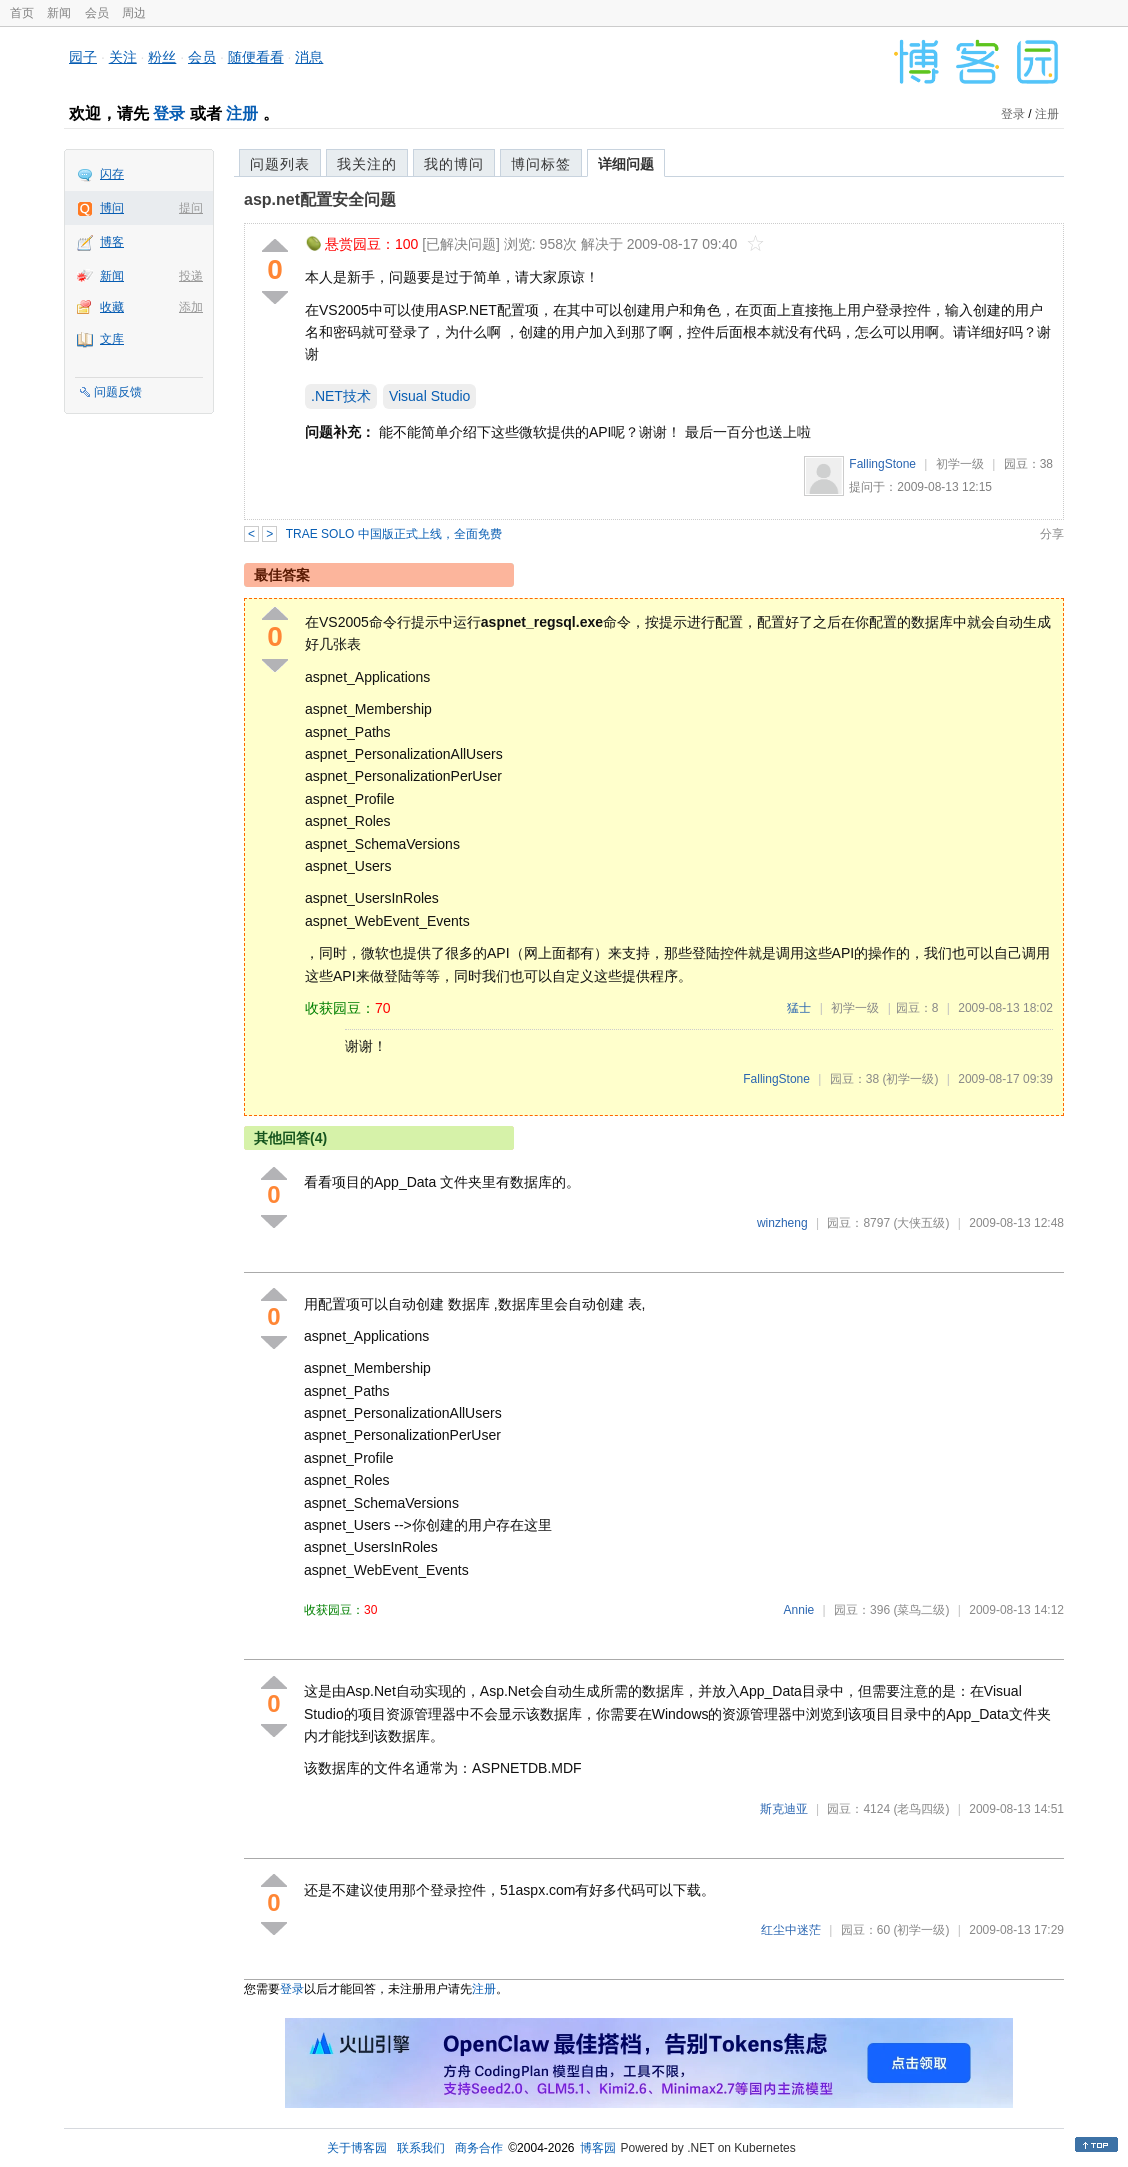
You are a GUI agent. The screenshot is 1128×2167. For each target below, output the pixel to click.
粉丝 (162, 57)
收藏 (112, 307)
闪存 (112, 174)
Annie (799, 1610)
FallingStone (882, 464)
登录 (169, 113)
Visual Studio (429, 396)
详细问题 (626, 164)
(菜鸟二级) (921, 1610)
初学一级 (960, 464)
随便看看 (256, 57)
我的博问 (454, 164)
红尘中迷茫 (791, 1930)
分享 (1052, 534)
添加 (191, 307)
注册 (242, 113)
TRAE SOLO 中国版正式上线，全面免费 (394, 534)
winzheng (782, 1223)
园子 (83, 57)
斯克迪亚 (784, 1809)
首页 (22, 13)
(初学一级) (910, 1079)
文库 (112, 339)
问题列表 (280, 164)
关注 (123, 57)
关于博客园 (357, 2148)
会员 (97, 13)
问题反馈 (118, 392)
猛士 (799, 1008)
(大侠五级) (921, 1223)
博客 (112, 242)
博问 (112, 208)
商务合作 (479, 2148)
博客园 (598, 2148)
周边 (134, 13)
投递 (191, 276)
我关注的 (367, 164)
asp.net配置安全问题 (320, 199)
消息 (309, 57)
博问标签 (541, 164)
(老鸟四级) (921, 1809)
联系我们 (421, 2148)
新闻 (59, 13)
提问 (191, 208)
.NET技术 (341, 396)
